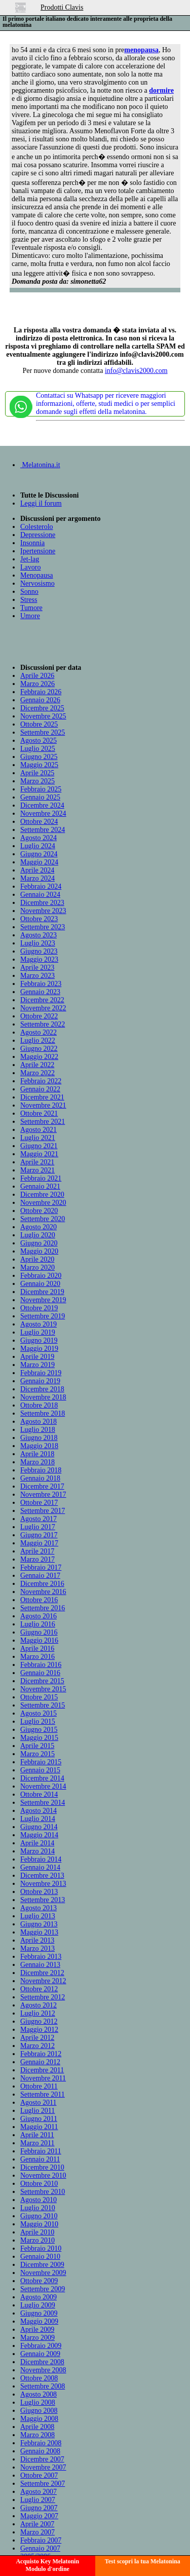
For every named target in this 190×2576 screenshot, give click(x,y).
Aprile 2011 (37, 2135)
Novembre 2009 (43, 2273)
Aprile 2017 (37, 1551)
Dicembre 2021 (42, 1097)
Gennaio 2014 (40, 1867)
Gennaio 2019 (40, 1381)
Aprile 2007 (37, 2524)
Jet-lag (29, 559)
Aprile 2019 (37, 1356)
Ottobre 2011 (39, 2086)
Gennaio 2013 (40, 1964)
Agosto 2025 (38, 740)
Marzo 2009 (37, 2337)
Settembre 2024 (42, 830)
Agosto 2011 (38, 2102)
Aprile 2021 (37, 1162)
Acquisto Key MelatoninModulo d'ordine (47, 2565)
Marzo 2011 (37, 2143)
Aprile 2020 (37, 1259)
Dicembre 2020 (42, 1194)
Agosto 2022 (38, 1032)
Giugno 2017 (39, 1535)
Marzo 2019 (37, 1365)
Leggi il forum (41, 503)
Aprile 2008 (37, 2427)
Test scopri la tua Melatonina (142, 2561)
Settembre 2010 (42, 2191)
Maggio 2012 (39, 2029)
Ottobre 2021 (39, 1113)
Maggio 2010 (39, 2224)
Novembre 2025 (43, 716)
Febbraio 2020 (40, 1275)
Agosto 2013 (38, 1908)
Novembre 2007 (43, 2467)
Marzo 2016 (37, 1656)
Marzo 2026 (37, 684)
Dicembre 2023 (42, 902)
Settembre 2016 (42, 1608)
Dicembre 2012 (42, 1973)
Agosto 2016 (38, 1616)
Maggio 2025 (39, 765)
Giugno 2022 (39, 1048)
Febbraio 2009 (40, 2346)
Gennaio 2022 (40, 1089)
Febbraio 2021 (40, 1178)
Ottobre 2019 (39, 1308)
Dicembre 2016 (42, 1583)
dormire (161, 90)
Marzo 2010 (37, 2240)
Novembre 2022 (43, 1008)
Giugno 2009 (39, 2313)
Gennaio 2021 (40, 1186)
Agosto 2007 (38, 2491)
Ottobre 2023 (39, 919)
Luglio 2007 (37, 2500)
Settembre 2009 (42, 2289)
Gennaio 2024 (40, 894)
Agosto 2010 (38, 2200)
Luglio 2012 (37, 2013)
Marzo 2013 (37, 1948)
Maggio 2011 (39, 2127)
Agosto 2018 (38, 1421)
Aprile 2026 (37, 675)
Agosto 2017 (38, 1519)
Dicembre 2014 (42, 1778)
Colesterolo (36, 527)
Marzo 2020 (37, 1267)
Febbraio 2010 (40, 2248)
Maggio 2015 (39, 1737)
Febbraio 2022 (40, 1081)
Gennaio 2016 (40, 1673)
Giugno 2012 (39, 2021)
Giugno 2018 (39, 1438)
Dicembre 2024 (42, 805)
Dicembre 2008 (42, 2362)
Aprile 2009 (37, 2329)
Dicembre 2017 (42, 1486)
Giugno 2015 (39, 1729)
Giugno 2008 (39, 2410)
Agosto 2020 (38, 1227)
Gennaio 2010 (40, 2256)
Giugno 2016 (39, 1632)
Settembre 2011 (42, 2094)
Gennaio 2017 (40, 1575)
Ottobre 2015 (39, 1697)
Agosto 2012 (38, 2005)
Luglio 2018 (37, 1429)
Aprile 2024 (37, 870)
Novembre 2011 (43, 2078)
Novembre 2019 (43, 1300)
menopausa (141, 50)
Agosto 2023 (38, 935)
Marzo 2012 (37, 2046)
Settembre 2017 (42, 1510)
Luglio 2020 (37, 1235)
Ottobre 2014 (39, 1794)
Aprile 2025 (37, 773)
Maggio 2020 (39, 1251)
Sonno (29, 591)
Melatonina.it (40, 465)
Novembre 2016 (43, 1592)
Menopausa (36, 575)
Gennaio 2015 (40, 1770)
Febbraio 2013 (40, 1956)
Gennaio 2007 (40, 2548)
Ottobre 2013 (39, 1892)
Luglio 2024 (37, 846)
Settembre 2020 (42, 1219)
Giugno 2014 (39, 1827)
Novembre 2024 (43, 813)
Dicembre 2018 (42, 1389)
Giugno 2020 (39, 1243)
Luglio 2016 (37, 1624)
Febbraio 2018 (40, 1470)
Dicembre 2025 (42, 708)
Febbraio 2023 (40, 984)
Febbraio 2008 (40, 2443)
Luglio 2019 (37, 1332)
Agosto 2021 (38, 1129)
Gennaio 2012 (40, 2062)
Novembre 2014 (43, 1786)
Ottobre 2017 (39, 1502)
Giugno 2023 (39, 951)
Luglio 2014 (37, 1819)
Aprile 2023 (37, 967)
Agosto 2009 (38, 2297)
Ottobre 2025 (39, 724)
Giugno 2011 (38, 2119)
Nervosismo (37, 583)
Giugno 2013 (39, 1924)
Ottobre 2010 (39, 2183)
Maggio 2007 (39, 2516)
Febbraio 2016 (40, 1665)
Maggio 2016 (39, 1640)
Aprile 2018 (37, 1454)
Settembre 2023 (42, 927)
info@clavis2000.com (136, 370)
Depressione (37, 535)
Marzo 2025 (37, 781)
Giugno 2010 (39, 2216)
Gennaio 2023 (40, 992)
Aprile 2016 (37, 1648)
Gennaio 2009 (40, 2354)
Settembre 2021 (42, 1121)
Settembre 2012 (42, 1997)
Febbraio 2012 (40, 2054)
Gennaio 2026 (40, 700)
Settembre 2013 (42, 1900)
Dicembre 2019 (42, 1292)
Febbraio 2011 (40, 2151)
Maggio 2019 (39, 1348)
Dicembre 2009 (42, 2264)
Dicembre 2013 (42, 1875)
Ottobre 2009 (39, 2281)
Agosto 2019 (38, 1324)
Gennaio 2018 (40, 1478)
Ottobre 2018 (39, 1405)
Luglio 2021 (37, 1138)
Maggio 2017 (39, 1543)
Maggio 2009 (39, 2321)
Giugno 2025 (39, 757)
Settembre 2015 (42, 1705)
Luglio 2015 (37, 1721)
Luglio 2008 (37, 2402)
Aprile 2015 (37, 1746)
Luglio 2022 (37, 1040)
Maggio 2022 (39, 1056)
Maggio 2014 (39, 1835)
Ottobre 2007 (39, 2475)
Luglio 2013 (37, 1916)
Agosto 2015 (38, 1713)
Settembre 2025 (42, 732)
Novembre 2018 (43, 1397)
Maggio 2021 (39, 1154)
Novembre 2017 (43, 1494)
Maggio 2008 (39, 2418)
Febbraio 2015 (40, 1762)
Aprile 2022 (37, 1065)
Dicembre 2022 (42, 1000)
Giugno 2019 (39, 1340)
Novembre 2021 (43, 1105)
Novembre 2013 (43, 1883)
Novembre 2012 (43, 1981)
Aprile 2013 (37, 1940)
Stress (28, 599)
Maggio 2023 (39, 959)
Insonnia (32, 543)
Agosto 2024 (38, 838)
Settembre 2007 (42, 2483)
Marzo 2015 (37, 1754)
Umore (30, 616)
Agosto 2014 (38, 1810)
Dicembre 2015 (42, 1681)
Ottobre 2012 (39, 1989)
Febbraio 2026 (40, 692)
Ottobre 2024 (39, 821)
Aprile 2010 (37, 2232)
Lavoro (30, 567)
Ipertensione (37, 551)
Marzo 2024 (37, 878)
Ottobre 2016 (39, 1600)
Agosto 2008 (38, 2394)
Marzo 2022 (37, 1073)
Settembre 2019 (42, 1316)
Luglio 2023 (37, 943)
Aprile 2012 (37, 2037)
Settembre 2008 (42, 2386)
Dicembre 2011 (42, 2070)
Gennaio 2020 (40, 1283)
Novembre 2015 (43, 1689)
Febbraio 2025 (40, 789)
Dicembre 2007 (42, 2459)
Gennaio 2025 (40, 797)
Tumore (31, 608)
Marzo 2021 (37, 1170)
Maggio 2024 (39, 862)
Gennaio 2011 (40, 2159)
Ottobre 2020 (39, 1211)
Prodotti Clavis (62, 7)
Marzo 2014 (37, 1851)
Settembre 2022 (42, 1024)
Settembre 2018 (42, 1413)
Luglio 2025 (37, 748)
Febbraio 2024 (40, 886)
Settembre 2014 (42, 1802)
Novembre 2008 (43, 2370)
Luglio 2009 (37, 2305)
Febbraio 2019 (40, 1373)
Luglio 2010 (37, 2208)
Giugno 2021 (39, 1146)
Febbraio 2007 (40, 2540)
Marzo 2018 (37, 1462)
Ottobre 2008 (39, 2378)
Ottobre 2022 (39, 1016)
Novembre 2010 (43, 2175)
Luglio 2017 (37, 1527)
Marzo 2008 (37, 2435)
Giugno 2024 (39, 854)
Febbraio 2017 (40, 1567)
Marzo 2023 (37, 975)
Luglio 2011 (37, 2110)
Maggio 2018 (39, 1446)
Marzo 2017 (37, 1559)
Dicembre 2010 (42, 2167)
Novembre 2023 (43, 911)
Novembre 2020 (43, 1202)
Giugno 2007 (39, 2508)
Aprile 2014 (37, 1843)
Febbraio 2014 (40, 1859)
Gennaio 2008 (40, 2451)
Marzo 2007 (37, 2532)
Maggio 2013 (39, 1932)
